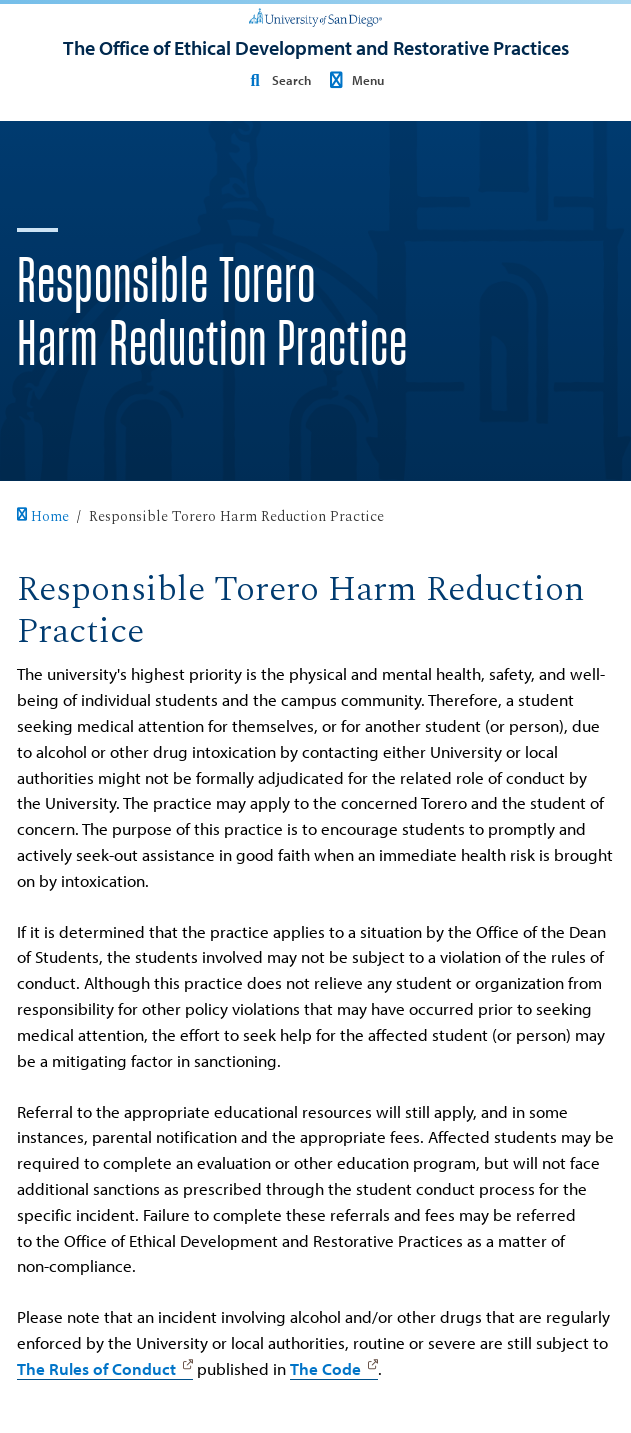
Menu (353, 79)
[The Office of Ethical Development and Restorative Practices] (316, 48)
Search (277, 79)
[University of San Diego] (315, 16)
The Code (325, 1368)
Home (43, 517)
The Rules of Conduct (96, 1368)
